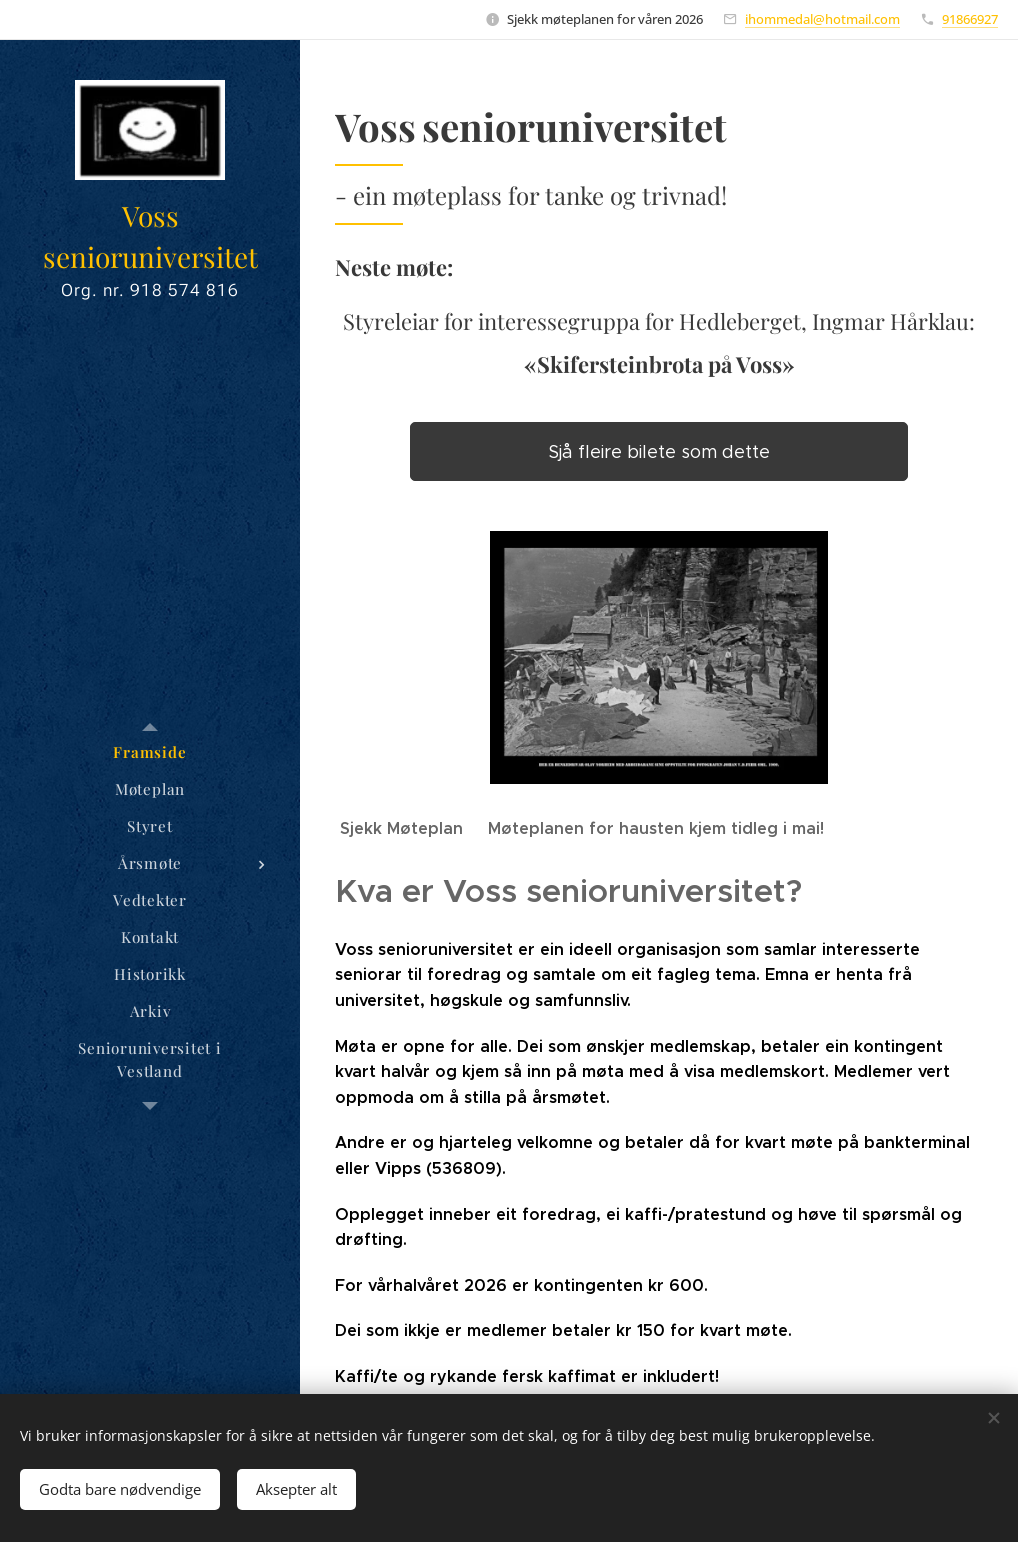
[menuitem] (150, 752)
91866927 (970, 19)
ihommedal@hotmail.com (822, 19)
